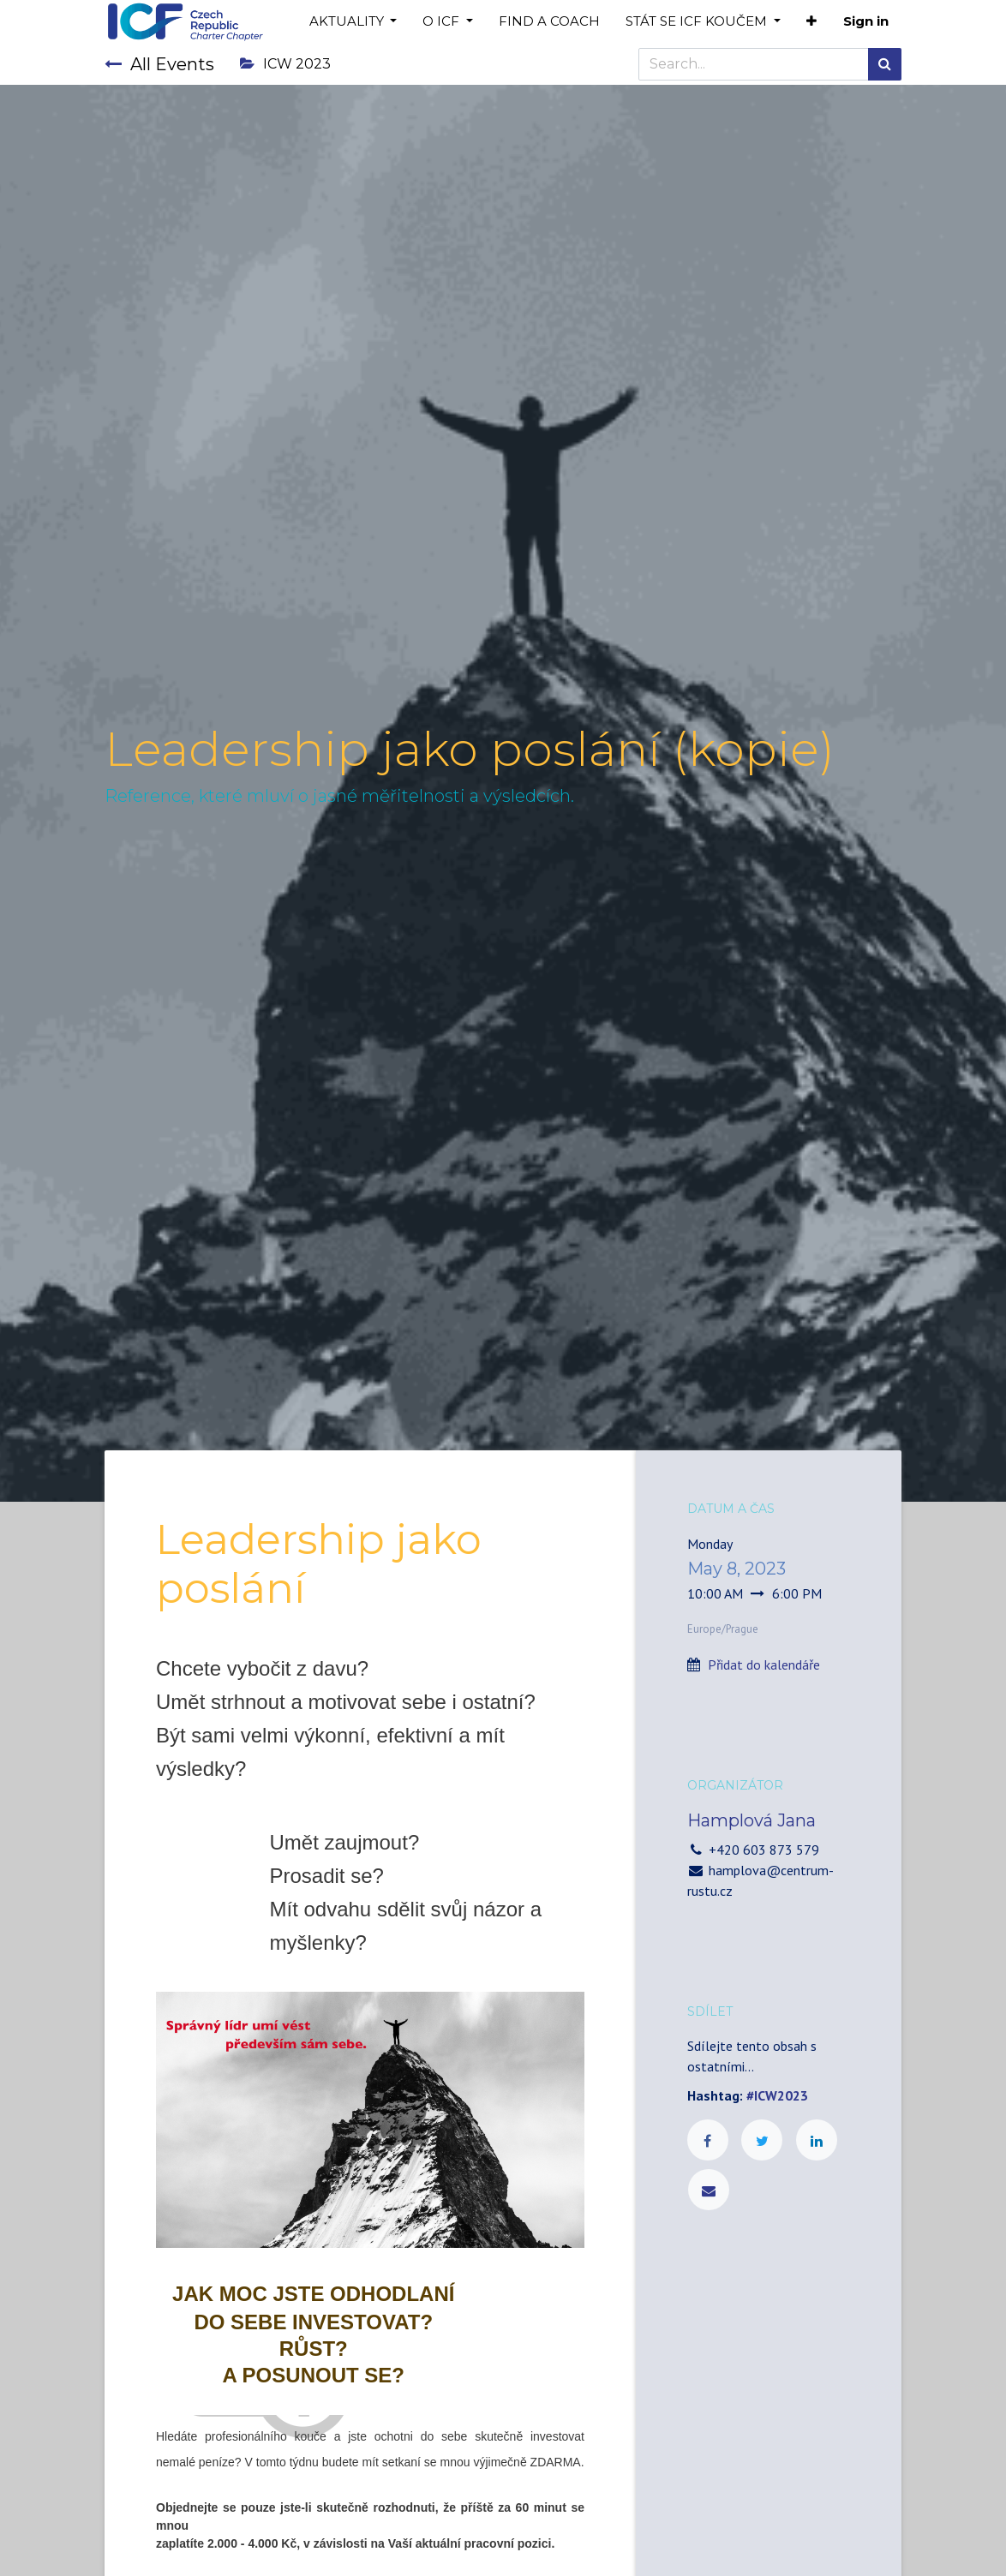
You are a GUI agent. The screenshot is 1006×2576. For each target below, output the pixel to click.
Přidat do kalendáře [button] (764, 1664)
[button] (811, 22)
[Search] (884, 64)
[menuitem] (549, 22)
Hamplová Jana (751, 1820)
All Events (159, 64)
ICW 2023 (285, 64)
